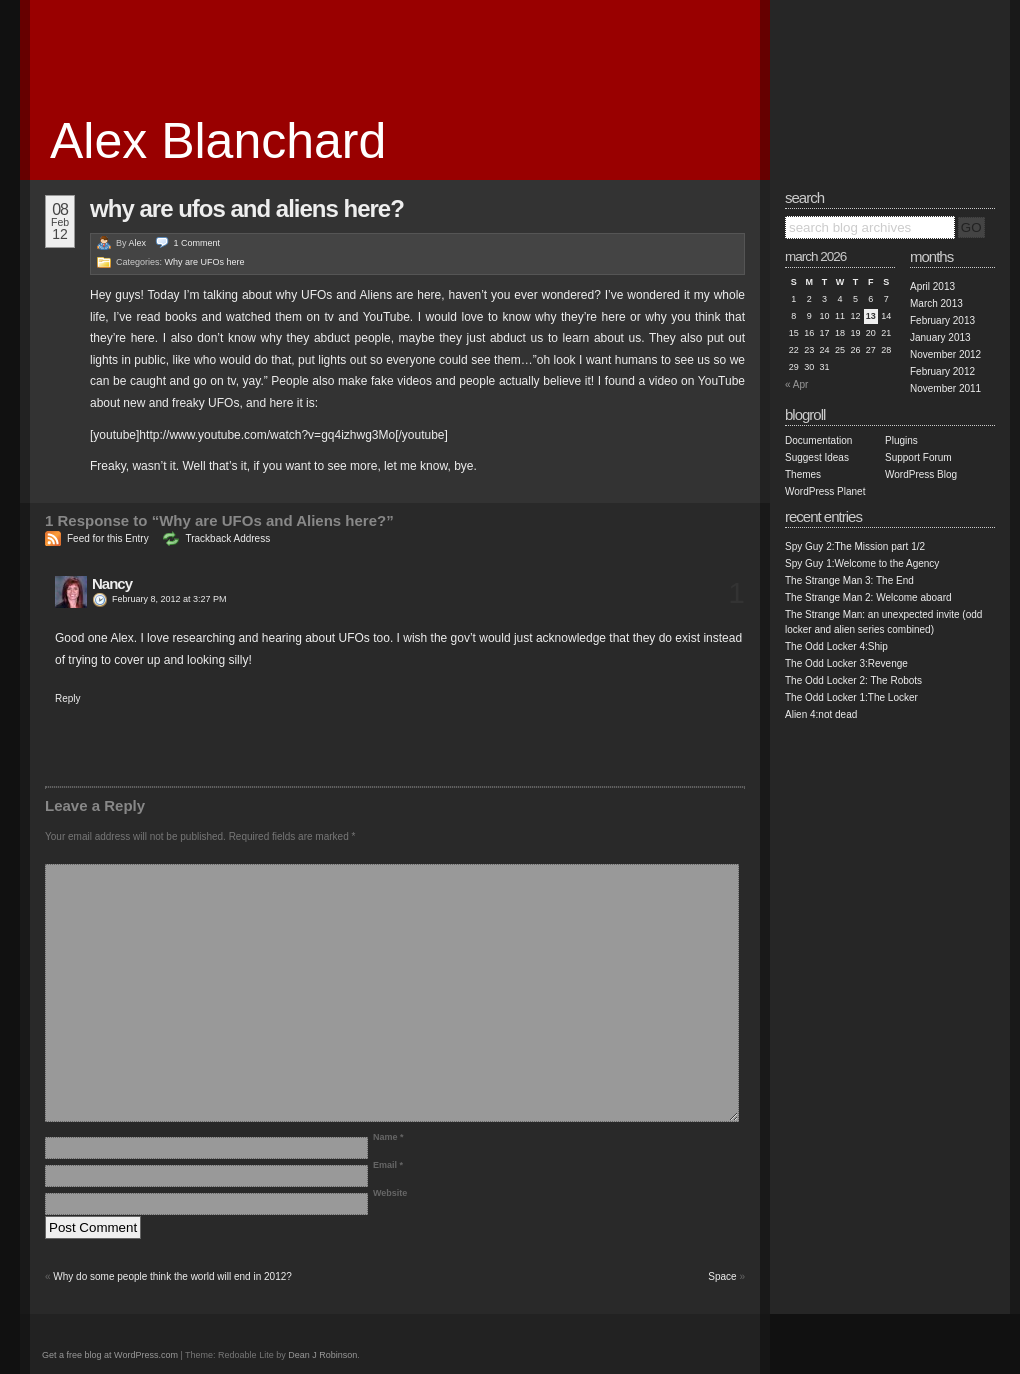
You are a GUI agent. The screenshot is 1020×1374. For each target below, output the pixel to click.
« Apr (796, 384)
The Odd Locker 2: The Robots (853, 680)
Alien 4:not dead (821, 714)
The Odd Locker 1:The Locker (851, 697)
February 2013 (942, 320)
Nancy (112, 583)
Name (388, 1137)
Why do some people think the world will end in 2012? (172, 1276)
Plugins (901, 440)
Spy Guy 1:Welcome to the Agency (862, 563)
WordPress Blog (921, 474)
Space (722, 1276)
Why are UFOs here (205, 262)
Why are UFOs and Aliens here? (247, 208)
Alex (138, 243)
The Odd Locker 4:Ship (836, 646)
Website (390, 1193)
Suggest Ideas (817, 457)
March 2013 (936, 303)
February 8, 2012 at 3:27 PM (169, 599)
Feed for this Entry (108, 538)
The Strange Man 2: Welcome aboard (868, 597)
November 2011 (945, 388)
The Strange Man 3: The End (849, 580)
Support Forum (918, 457)
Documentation (818, 440)
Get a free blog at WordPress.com (110, 1355)
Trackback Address (227, 538)
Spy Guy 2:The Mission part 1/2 (855, 546)
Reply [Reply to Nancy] (68, 698)
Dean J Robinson (322, 1355)
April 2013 (932, 286)
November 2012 (945, 354)
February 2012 (942, 371)
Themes (803, 474)
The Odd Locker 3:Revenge (846, 663)
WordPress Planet (825, 491)
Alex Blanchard (218, 141)
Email (388, 1165)
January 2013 (940, 337)
